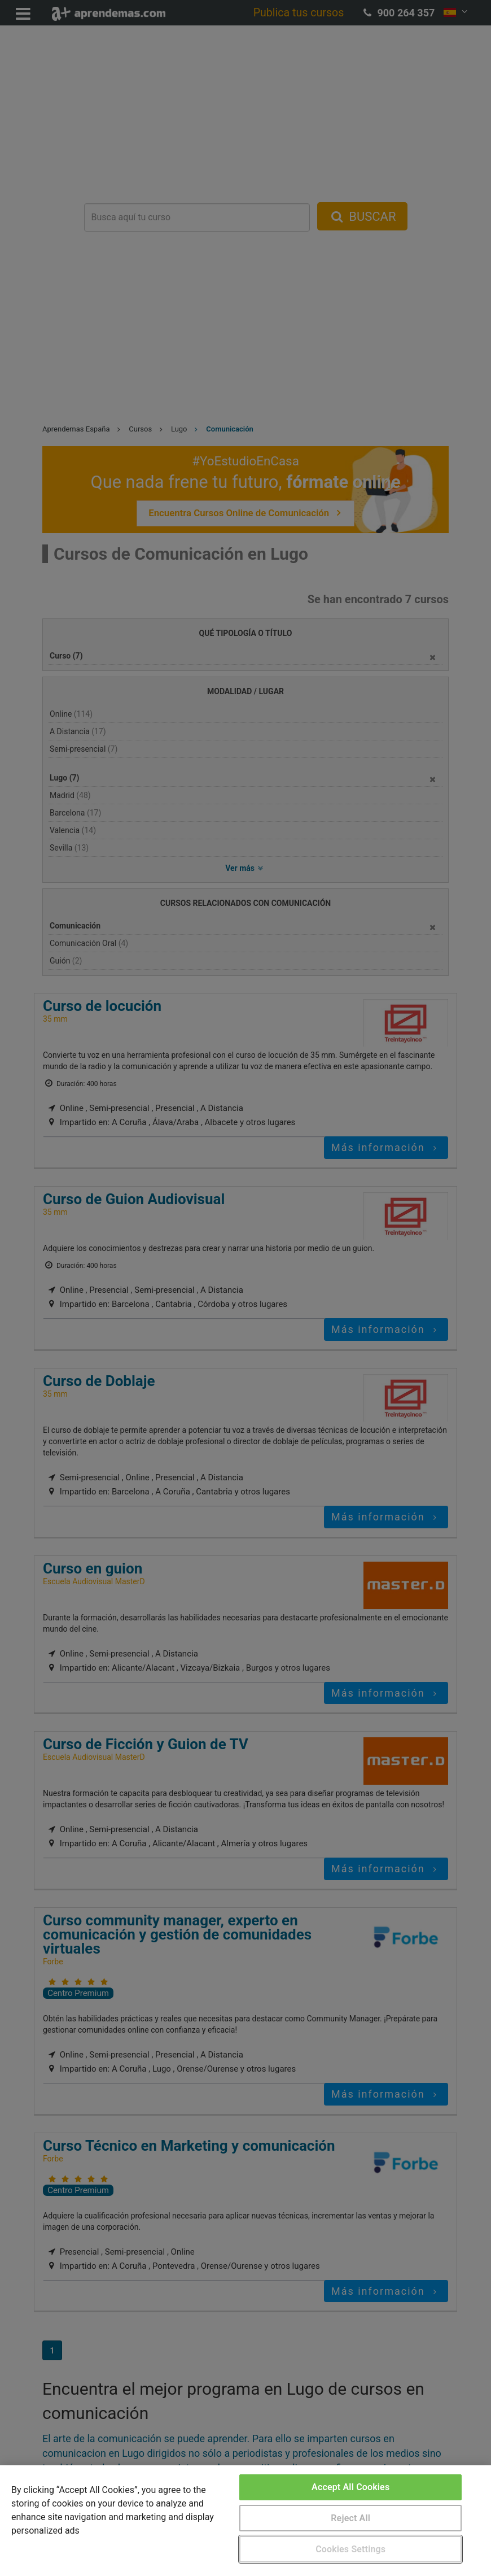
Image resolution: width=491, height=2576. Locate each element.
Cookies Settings (350, 2549)
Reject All (350, 2518)
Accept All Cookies (350, 2487)
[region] (245, 2520)
